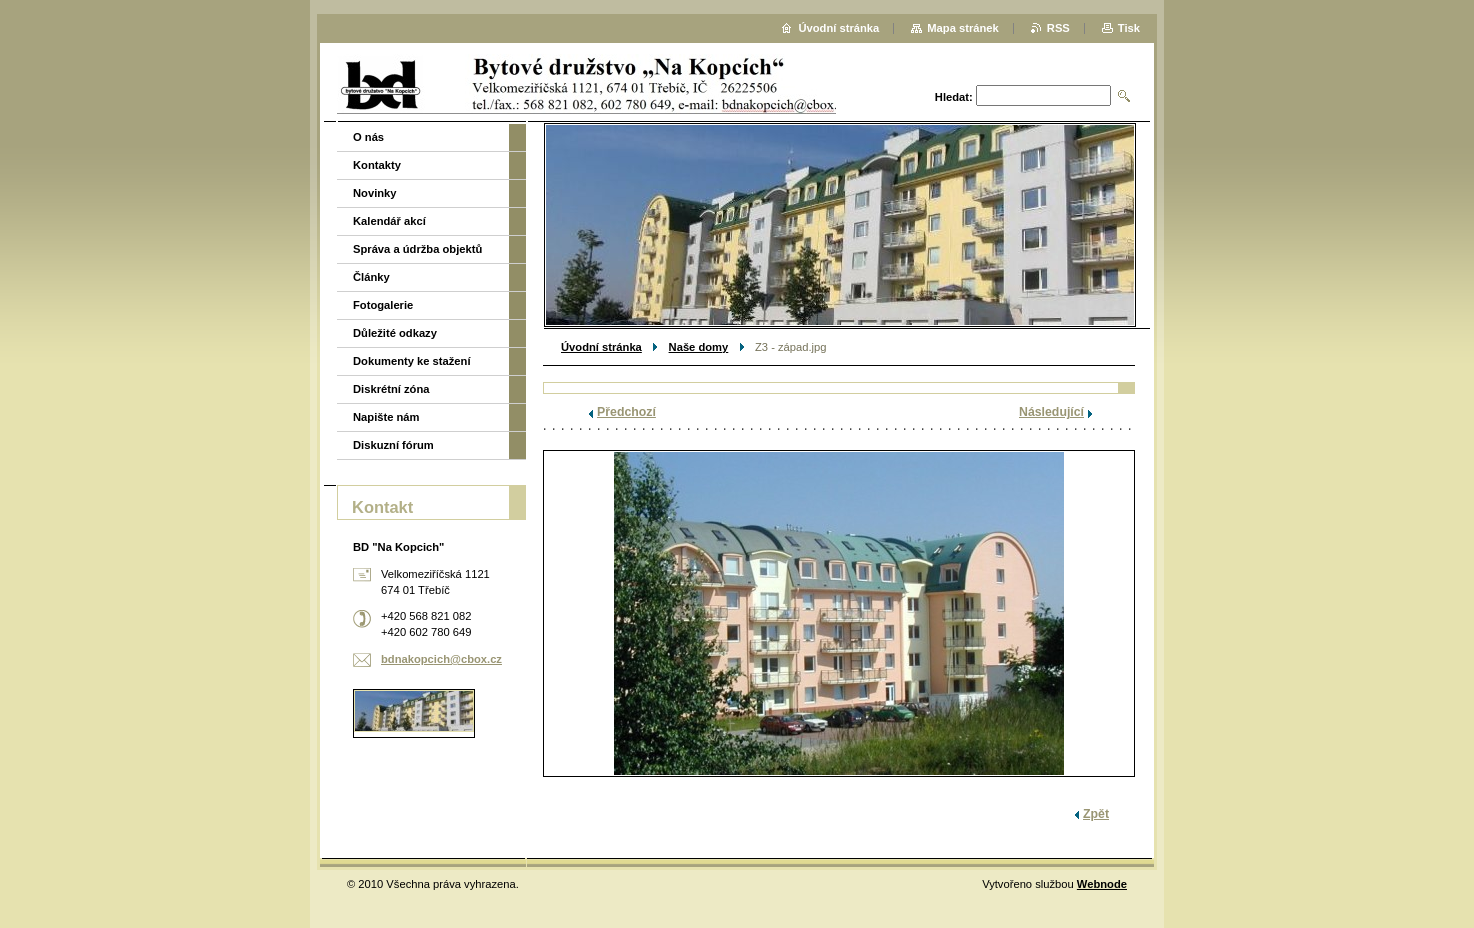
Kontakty (377, 165)
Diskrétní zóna (391, 389)
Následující (1051, 412)
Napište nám (386, 417)
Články (371, 277)
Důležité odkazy (395, 333)
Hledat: (954, 97)
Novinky (375, 193)
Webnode (1102, 884)
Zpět (1096, 814)
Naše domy (699, 347)
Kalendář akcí (389, 221)
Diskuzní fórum (393, 445)
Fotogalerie (383, 305)
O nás (368, 137)
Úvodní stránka (601, 347)
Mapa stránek (963, 28)
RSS (1058, 28)
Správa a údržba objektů (417, 249)
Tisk (1129, 28)
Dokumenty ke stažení (412, 361)
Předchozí (626, 412)
